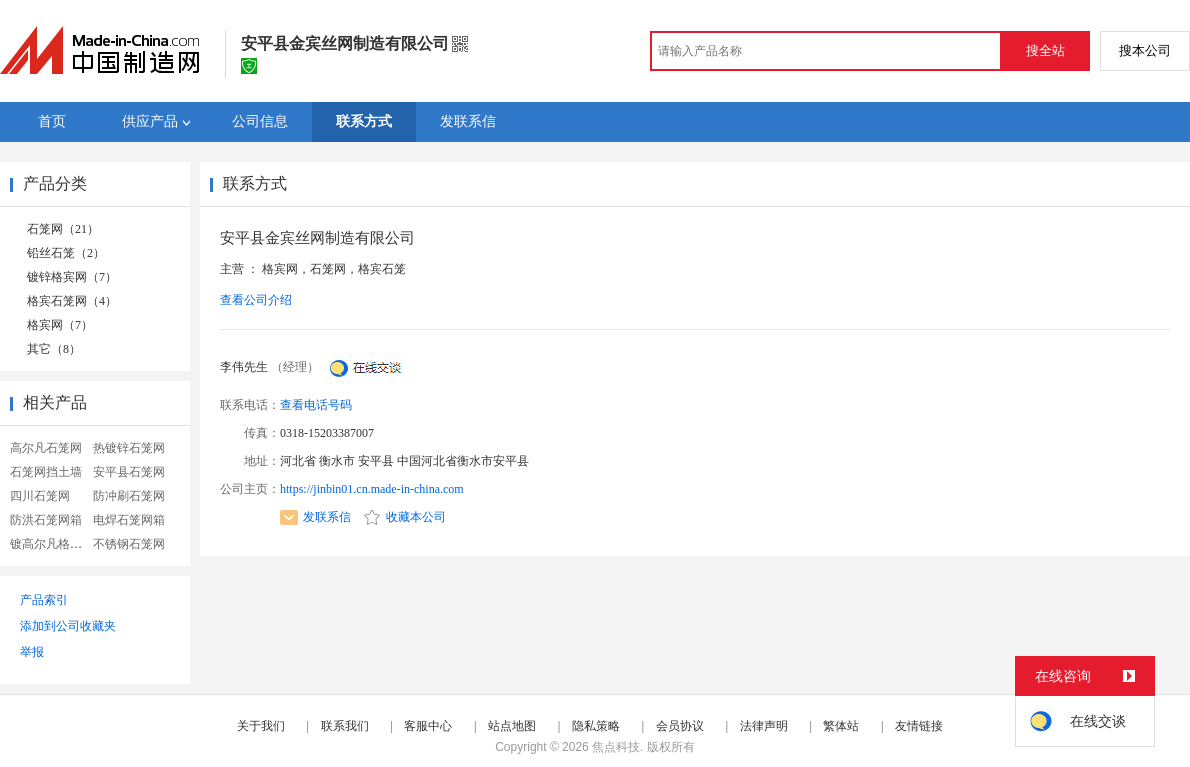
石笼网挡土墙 (46, 472)
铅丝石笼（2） (66, 253)
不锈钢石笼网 (129, 544)
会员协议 (680, 726)
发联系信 (315, 517)
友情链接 (919, 726)
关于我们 (261, 726)
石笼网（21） (63, 229)
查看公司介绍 (256, 300)
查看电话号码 (316, 405)
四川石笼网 (40, 496)
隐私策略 (596, 726)
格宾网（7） (60, 325)
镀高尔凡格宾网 (52, 544)
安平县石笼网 (129, 472)
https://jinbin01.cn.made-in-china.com (372, 489)
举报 (32, 652)
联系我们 (345, 726)
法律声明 (764, 726)
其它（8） (54, 349)
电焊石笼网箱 (129, 520)
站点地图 (512, 726)
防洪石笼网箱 (46, 520)
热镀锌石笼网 (129, 448)
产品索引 (44, 600)
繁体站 (841, 726)
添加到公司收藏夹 (68, 626)
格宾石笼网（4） (72, 301)
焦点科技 (616, 747)
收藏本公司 (405, 517)
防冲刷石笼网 (129, 496)
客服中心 (428, 726)
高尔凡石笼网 (46, 448)
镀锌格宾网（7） (72, 277)
